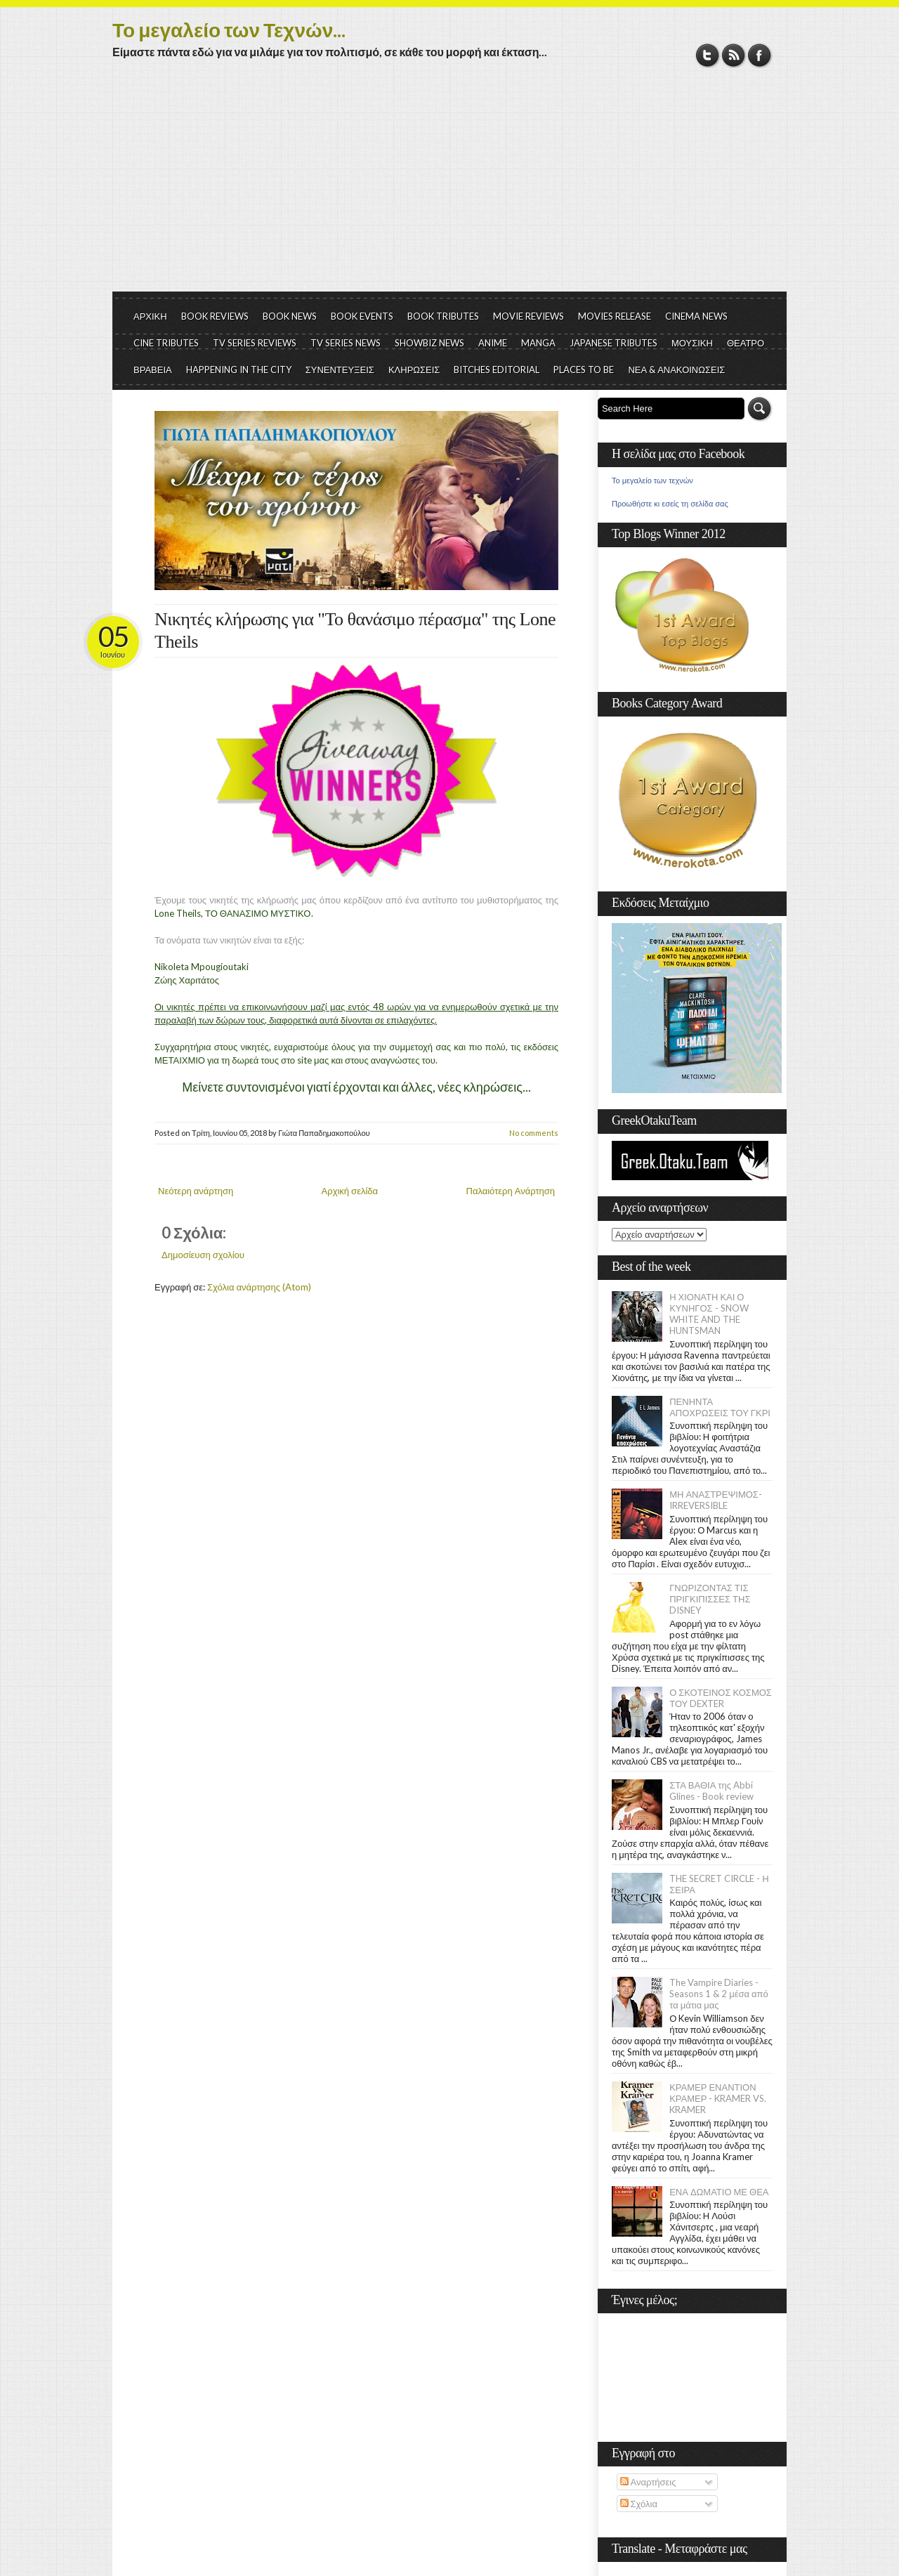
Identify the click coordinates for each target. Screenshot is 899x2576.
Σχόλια (638, 2503)
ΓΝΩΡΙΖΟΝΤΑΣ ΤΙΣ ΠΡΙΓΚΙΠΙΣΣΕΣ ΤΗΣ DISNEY (709, 1599)
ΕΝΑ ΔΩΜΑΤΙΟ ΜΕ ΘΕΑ (718, 2191)
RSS (734, 55)
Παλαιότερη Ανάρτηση (511, 1190)
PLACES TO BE (583, 369)
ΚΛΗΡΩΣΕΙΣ (414, 369)
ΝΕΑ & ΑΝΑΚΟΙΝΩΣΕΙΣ (676, 369)
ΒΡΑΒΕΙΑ (152, 369)
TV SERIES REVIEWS (254, 342)
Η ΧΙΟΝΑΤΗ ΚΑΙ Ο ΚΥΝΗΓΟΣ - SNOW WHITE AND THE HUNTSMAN (708, 1313)
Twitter (708, 55)
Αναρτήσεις (648, 2481)
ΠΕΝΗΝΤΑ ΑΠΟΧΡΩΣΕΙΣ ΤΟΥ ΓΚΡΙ (719, 1407)
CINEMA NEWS (696, 316)
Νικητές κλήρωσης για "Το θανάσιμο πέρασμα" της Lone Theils (355, 630)
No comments (533, 1132)
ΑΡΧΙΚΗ (150, 316)
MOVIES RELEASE (614, 316)
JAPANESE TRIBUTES (613, 342)
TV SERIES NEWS (345, 342)
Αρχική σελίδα (350, 1190)
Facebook (760, 55)
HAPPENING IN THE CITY (238, 369)
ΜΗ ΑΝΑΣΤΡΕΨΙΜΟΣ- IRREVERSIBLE (715, 1500)
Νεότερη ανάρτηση (195, 1190)
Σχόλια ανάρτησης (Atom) (259, 1287)
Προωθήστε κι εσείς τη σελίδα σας (670, 503)
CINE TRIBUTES (166, 342)
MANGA (538, 342)
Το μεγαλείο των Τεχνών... (229, 29)
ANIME (492, 342)
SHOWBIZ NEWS (429, 342)
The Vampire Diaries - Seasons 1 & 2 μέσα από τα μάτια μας (718, 1994)
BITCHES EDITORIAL (496, 369)
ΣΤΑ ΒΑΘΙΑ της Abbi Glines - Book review (711, 1790)
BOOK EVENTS (362, 316)
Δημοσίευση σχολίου (203, 1254)
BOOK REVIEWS (215, 316)
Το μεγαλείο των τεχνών (652, 480)
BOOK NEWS (290, 316)
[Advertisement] (449, 186)
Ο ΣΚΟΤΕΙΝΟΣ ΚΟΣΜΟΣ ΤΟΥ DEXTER (720, 1698)
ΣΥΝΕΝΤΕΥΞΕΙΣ (340, 369)
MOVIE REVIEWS (528, 316)
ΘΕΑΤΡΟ (745, 342)
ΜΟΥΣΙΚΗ (692, 342)
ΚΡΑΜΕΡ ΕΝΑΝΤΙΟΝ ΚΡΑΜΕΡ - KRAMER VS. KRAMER (717, 2098)
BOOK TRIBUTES (443, 316)
